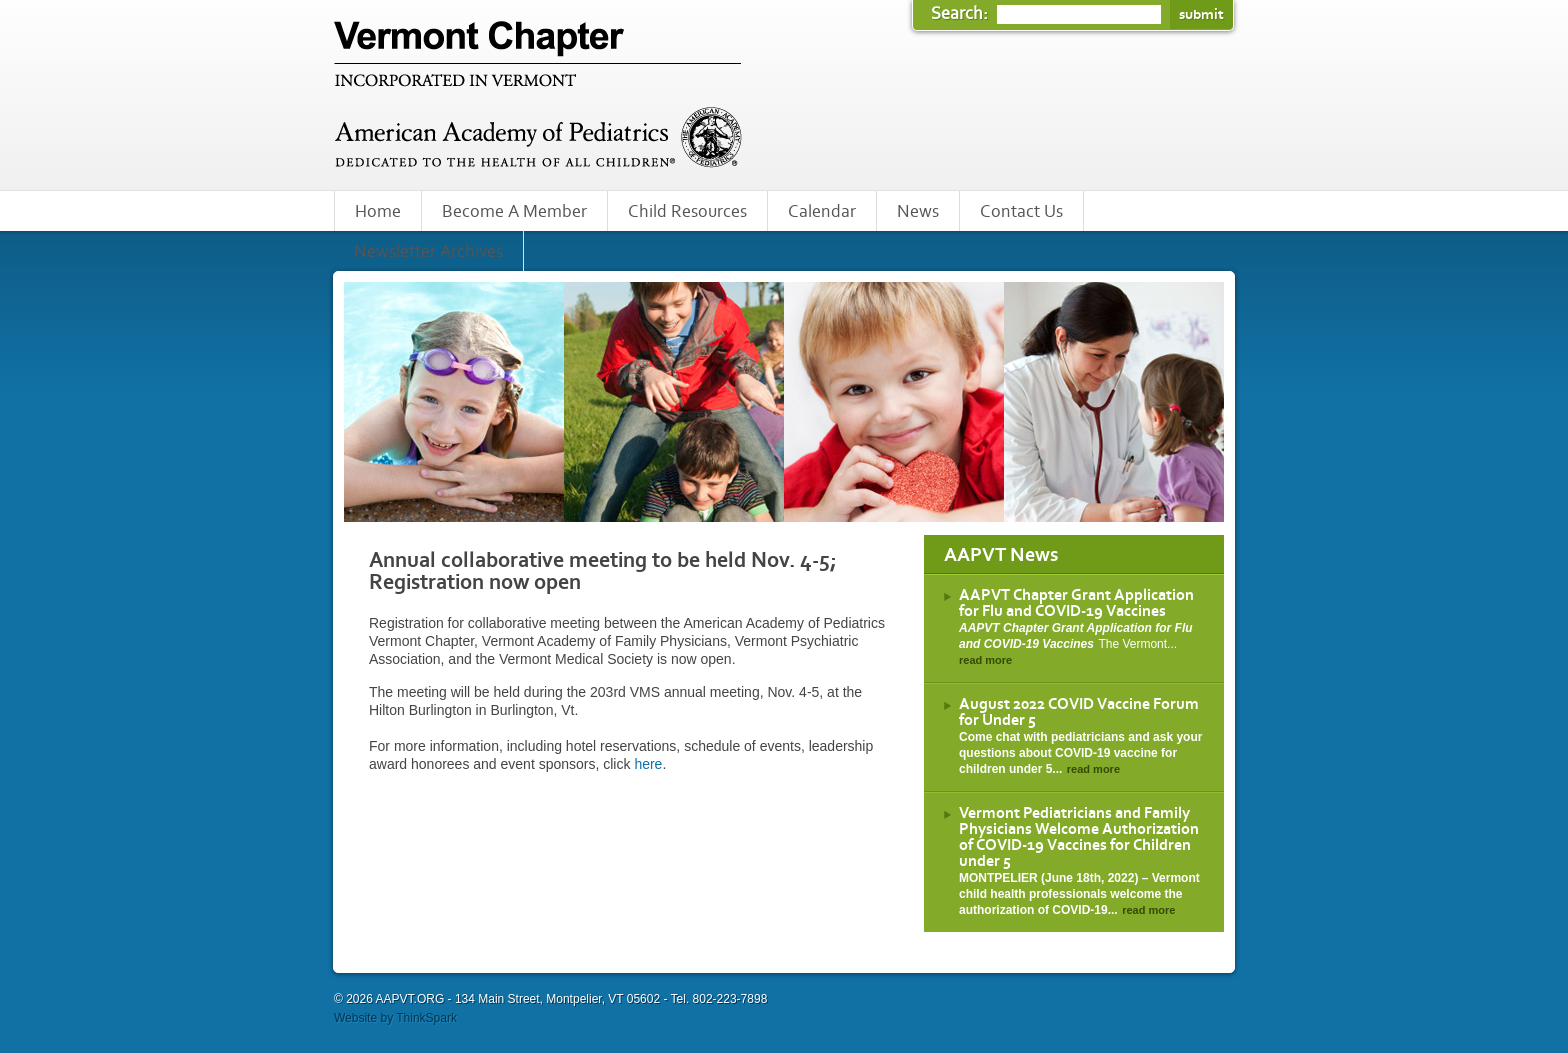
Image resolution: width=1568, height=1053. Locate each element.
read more (985, 660)
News (918, 212)
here (648, 764)
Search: (961, 14)
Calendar (822, 212)
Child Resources (687, 212)
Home (378, 212)
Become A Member (514, 212)
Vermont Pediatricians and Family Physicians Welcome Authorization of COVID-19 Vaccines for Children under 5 (1079, 837)
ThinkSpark (426, 1018)
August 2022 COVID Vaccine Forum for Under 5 (1079, 712)
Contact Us (1021, 212)
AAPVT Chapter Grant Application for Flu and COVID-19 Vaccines (1076, 603)
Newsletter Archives (428, 252)
